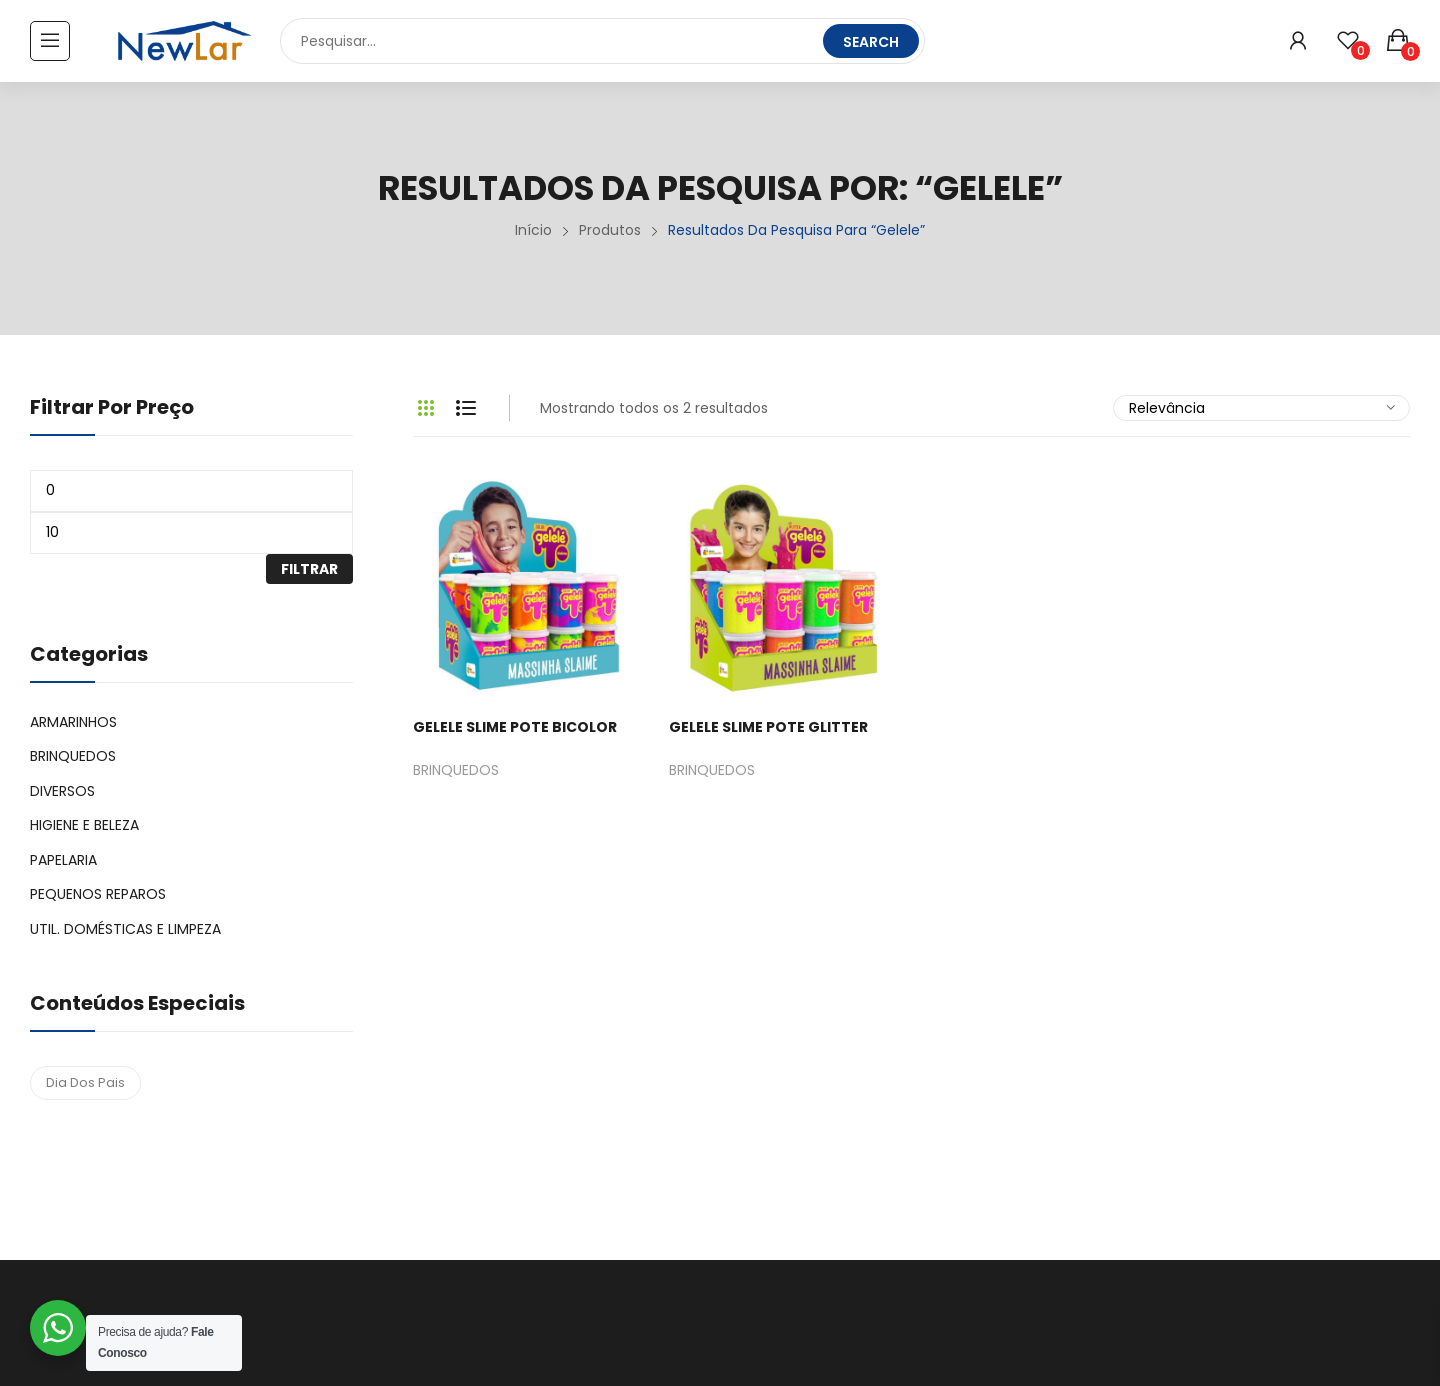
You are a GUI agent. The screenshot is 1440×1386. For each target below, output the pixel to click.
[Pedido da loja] (1261, 408)
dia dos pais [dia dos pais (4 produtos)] (85, 1082)
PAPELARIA (63, 860)
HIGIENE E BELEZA (84, 825)
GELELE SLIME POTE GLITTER (768, 727)
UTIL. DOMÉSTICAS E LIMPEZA (125, 929)
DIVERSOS (62, 791)
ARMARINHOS (73, 722)
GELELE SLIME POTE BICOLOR (515, 727)
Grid (426, 408)
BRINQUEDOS (456, 771)
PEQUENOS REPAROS (98, 894)
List (466, 408)
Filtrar (309, 569)
